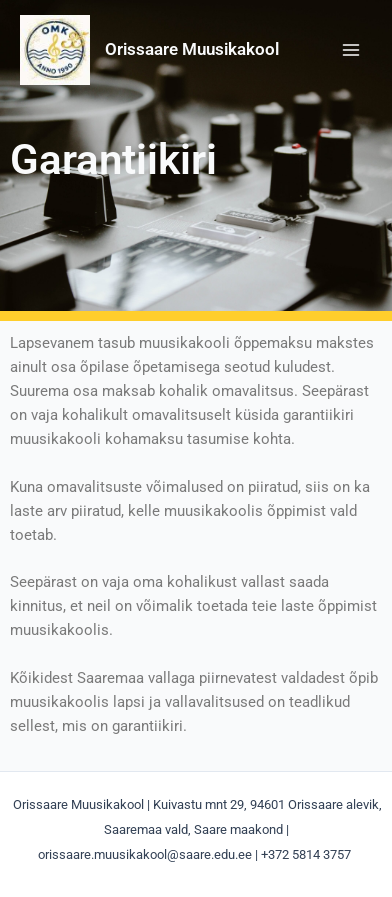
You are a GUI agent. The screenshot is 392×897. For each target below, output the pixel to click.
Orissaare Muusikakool (192, 49)
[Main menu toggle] (351, 50)
